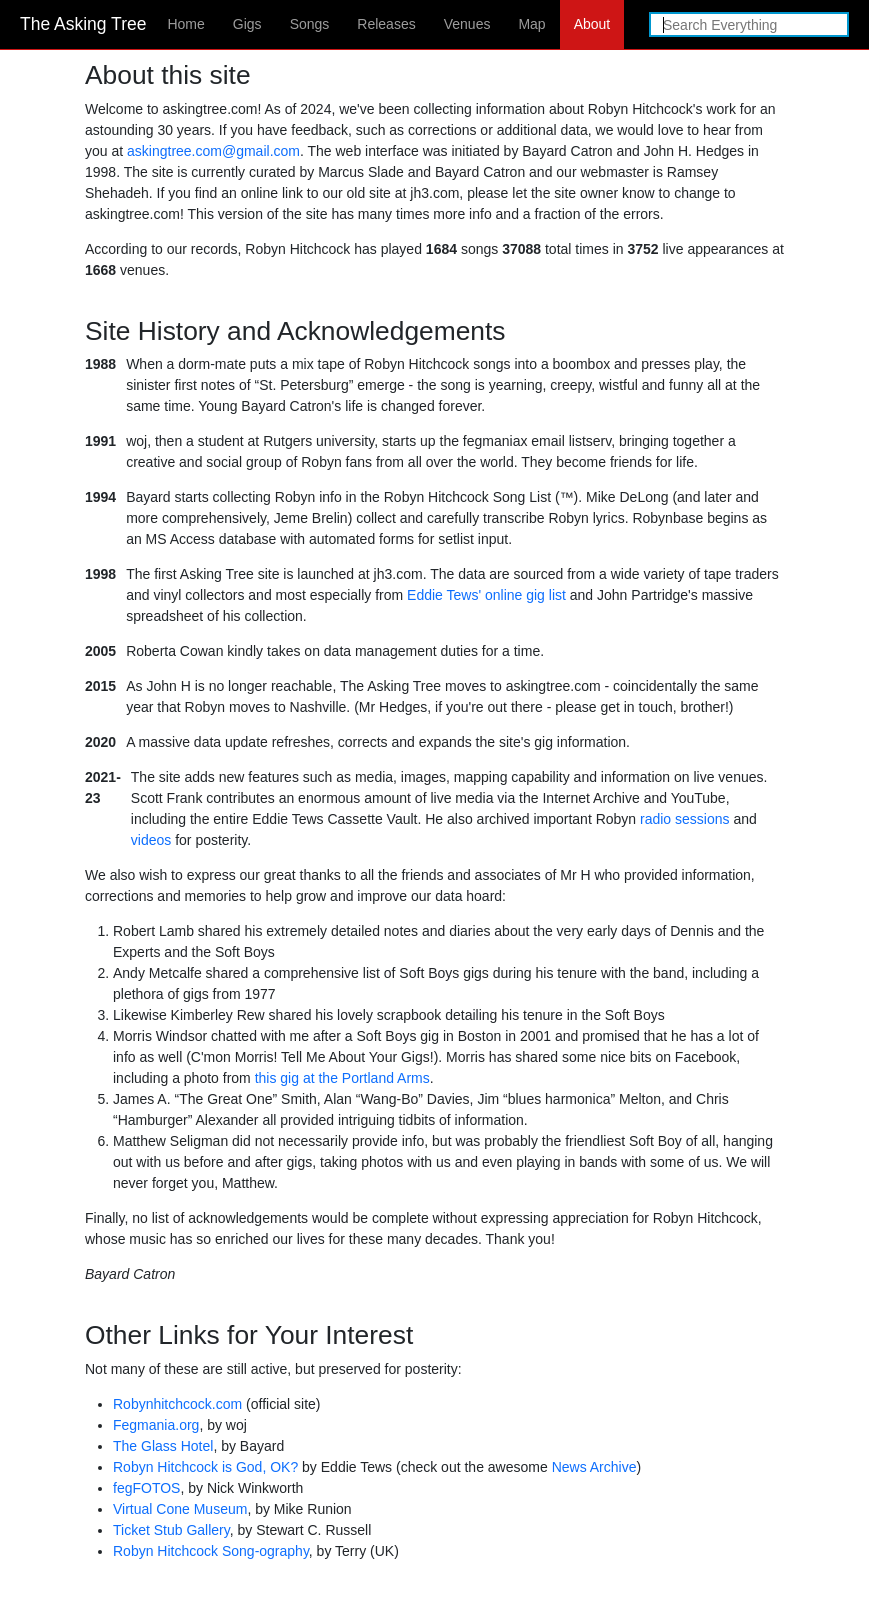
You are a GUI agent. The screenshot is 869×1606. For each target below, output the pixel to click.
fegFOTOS (146, 1488)
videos (151, 840)
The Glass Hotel (163, 1446)
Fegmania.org (156, 1425)
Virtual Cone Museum (180, 1509)
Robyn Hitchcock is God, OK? (205, 1467)
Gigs (247, 24)
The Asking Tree (83, 24)
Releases (386, 24)
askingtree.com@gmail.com (213, 151)
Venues (467, 24)
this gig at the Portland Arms (342, 1078)
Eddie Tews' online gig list (486, 595)
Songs (310, 24)
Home (185, 24)
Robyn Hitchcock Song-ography (211, 1551)
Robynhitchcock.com (177, 1404)
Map (531, 24)
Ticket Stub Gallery (171, 1530)
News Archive (594, 1467)
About (592, 24)
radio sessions (685, 819)
